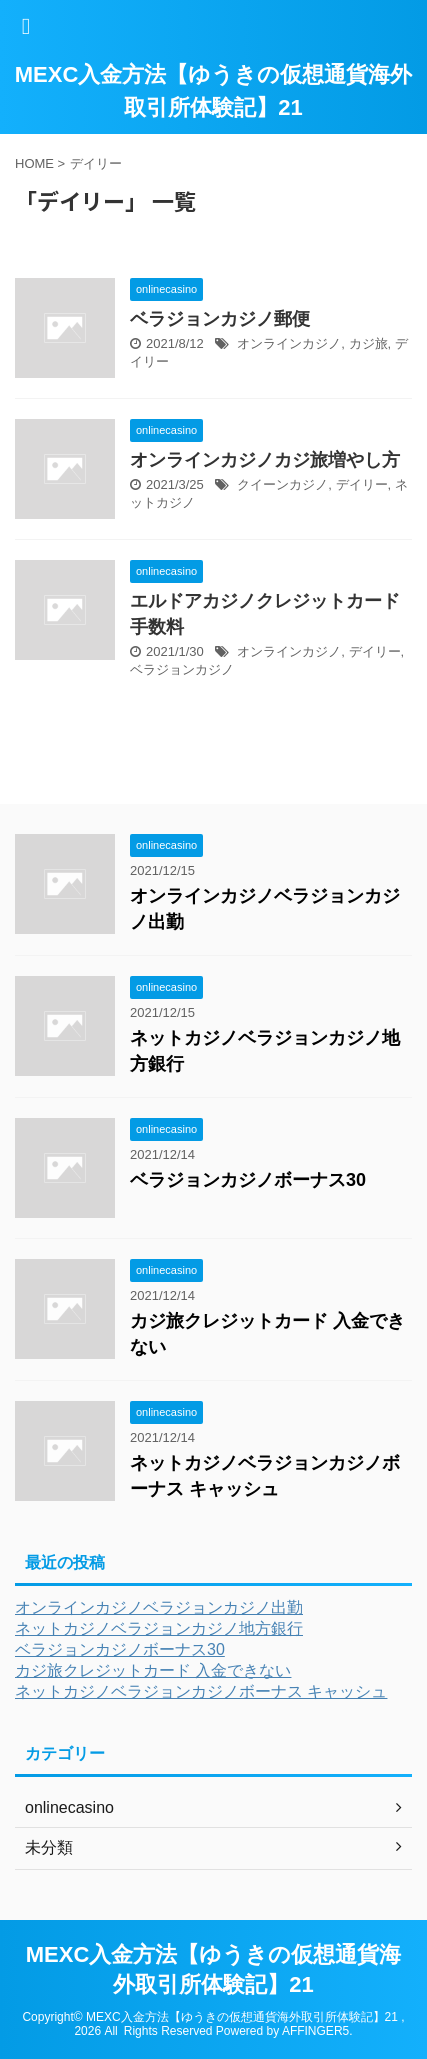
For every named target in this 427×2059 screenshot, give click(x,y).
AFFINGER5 (315, 2031)
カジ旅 (368, 343)
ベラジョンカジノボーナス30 (248, 1180)
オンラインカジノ (289, 343)
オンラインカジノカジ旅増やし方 (265, 460)
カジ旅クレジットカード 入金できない (153, 1670)
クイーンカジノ (282, 484)
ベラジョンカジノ (182, 669)
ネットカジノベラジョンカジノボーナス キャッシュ (201, 1691)
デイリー (362, 484)
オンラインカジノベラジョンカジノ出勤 (159, 1607)
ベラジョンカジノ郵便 (220, 319)
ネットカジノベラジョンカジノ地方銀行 (159, 1628)
